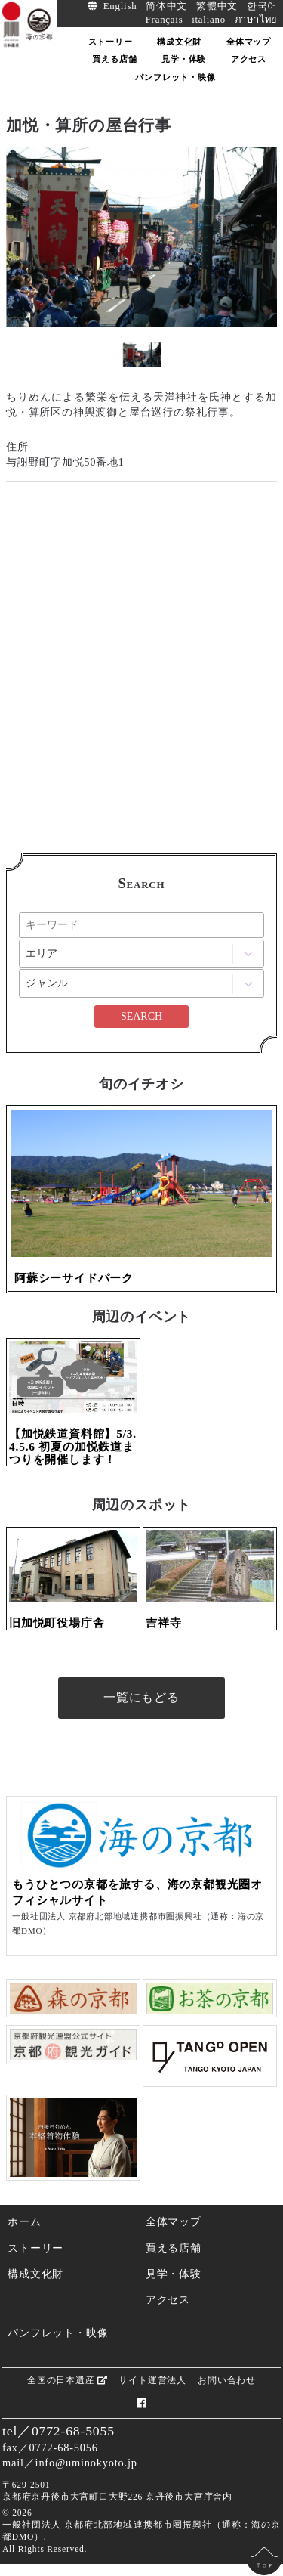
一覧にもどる (141, 1697)
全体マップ (173, 2221)
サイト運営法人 (152, 2380)
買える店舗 (173, 2248)
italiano (209, 19)
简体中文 (166, 6)
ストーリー (35, 2248)
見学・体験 (173, 2274)
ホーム (24, 2221)
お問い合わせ (227, 2380)
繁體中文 (217, 6)
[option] (141, 237)
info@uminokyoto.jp (86, 2463)
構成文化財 (35, 2274)
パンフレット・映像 (58, 2333)
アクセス (168, 2299)
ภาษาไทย (256, 19)
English (120, 6)
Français (164, 19)
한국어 (262, 6)
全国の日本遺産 (67, 2380)
